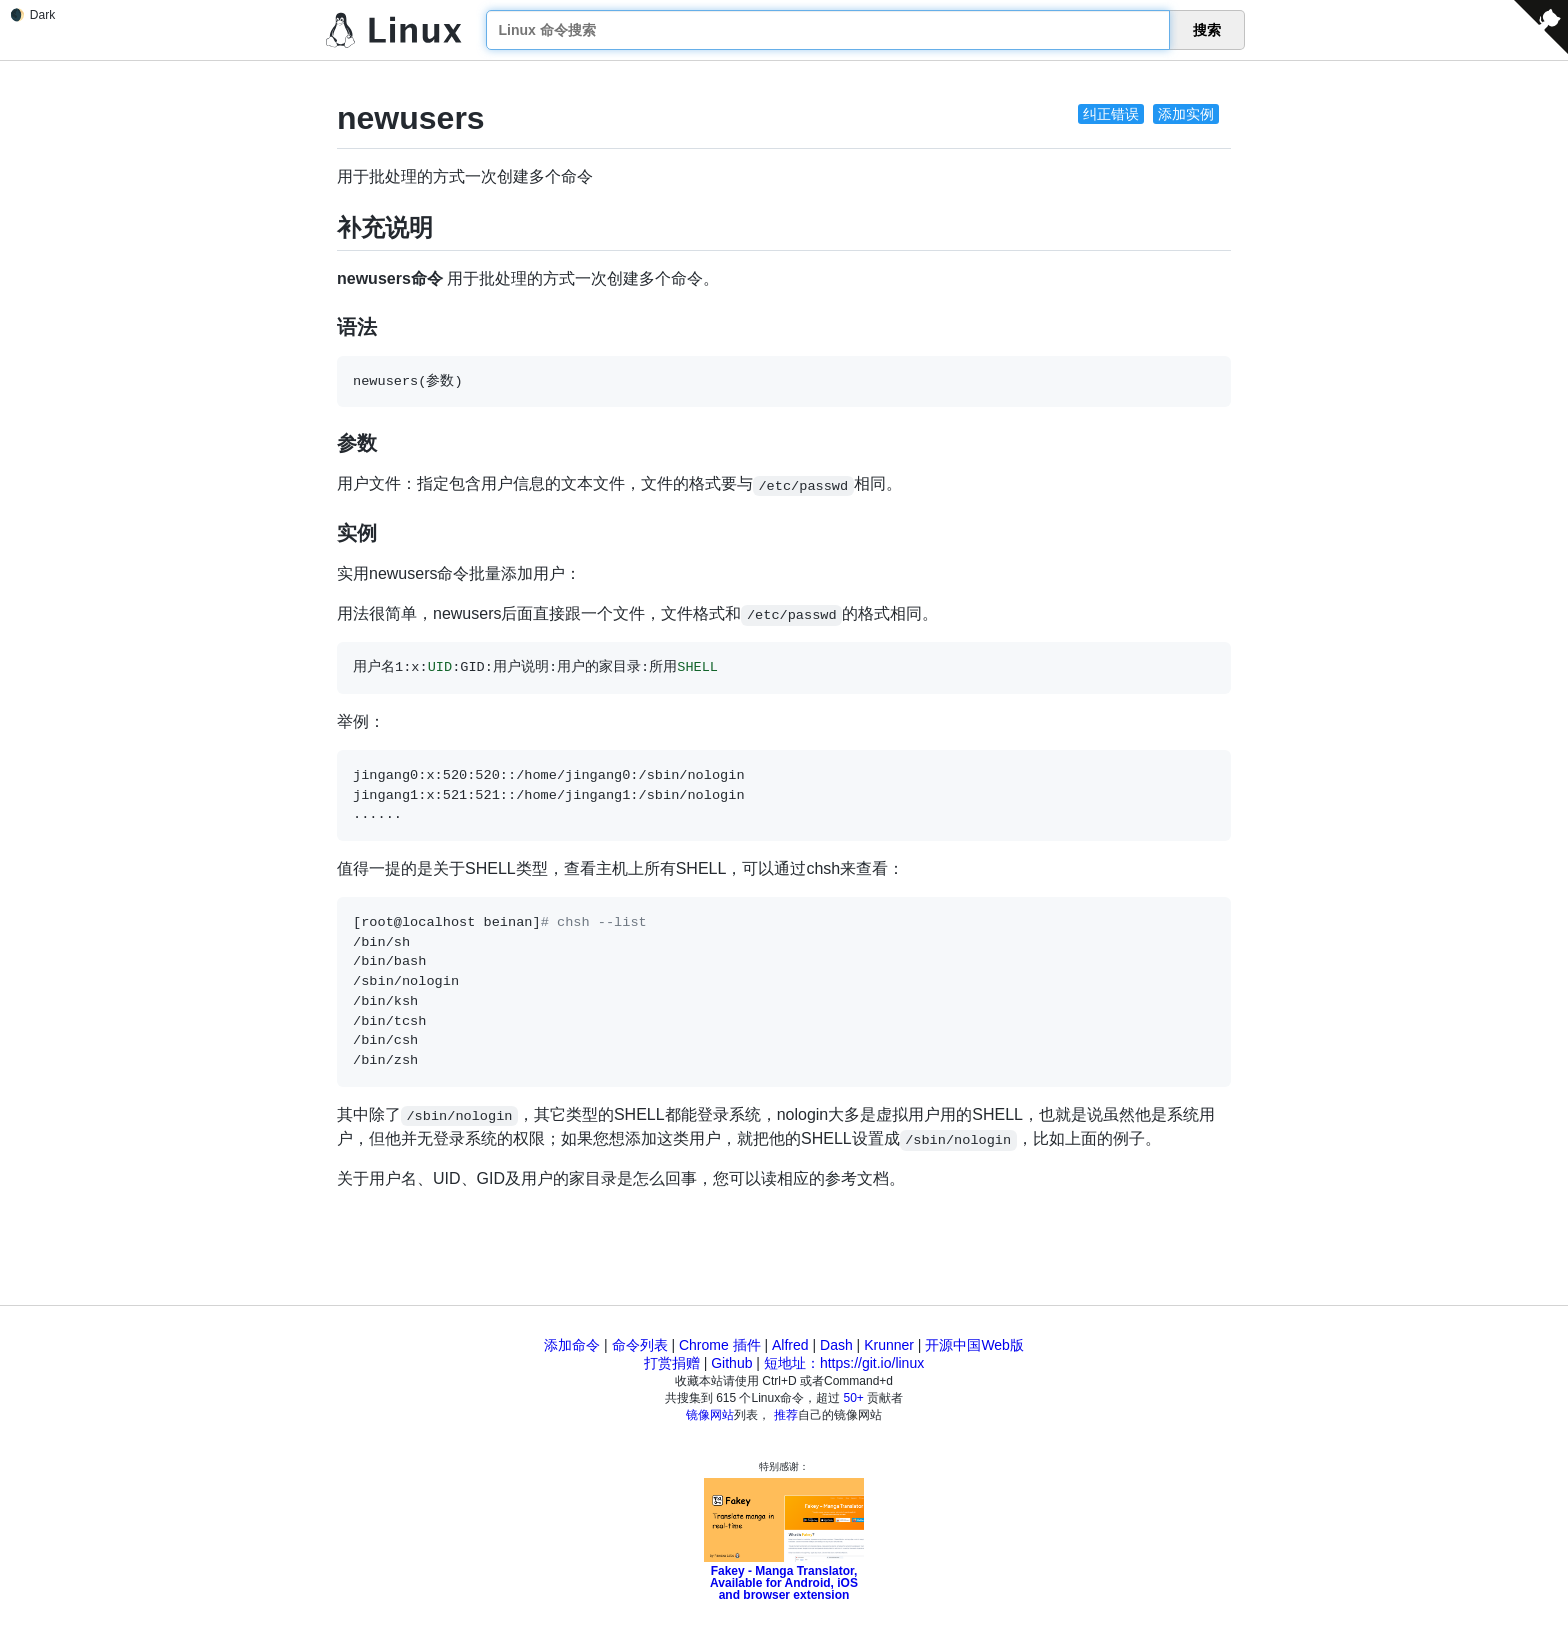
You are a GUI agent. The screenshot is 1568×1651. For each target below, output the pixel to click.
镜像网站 (710, 1415)
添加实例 (1186, 114)
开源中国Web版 (974, 1345)
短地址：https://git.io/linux (844, 1363)
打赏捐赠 (672, 1363)
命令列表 (640, 1345)
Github (731, 1363)
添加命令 (572, 1345)
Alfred (790, 1345)
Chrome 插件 (720, 1345)
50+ (854, 1398)
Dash (836, 1345)
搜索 (1207, 30)
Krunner (889, 1345)
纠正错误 (1111, 114)
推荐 (786, 1415)
